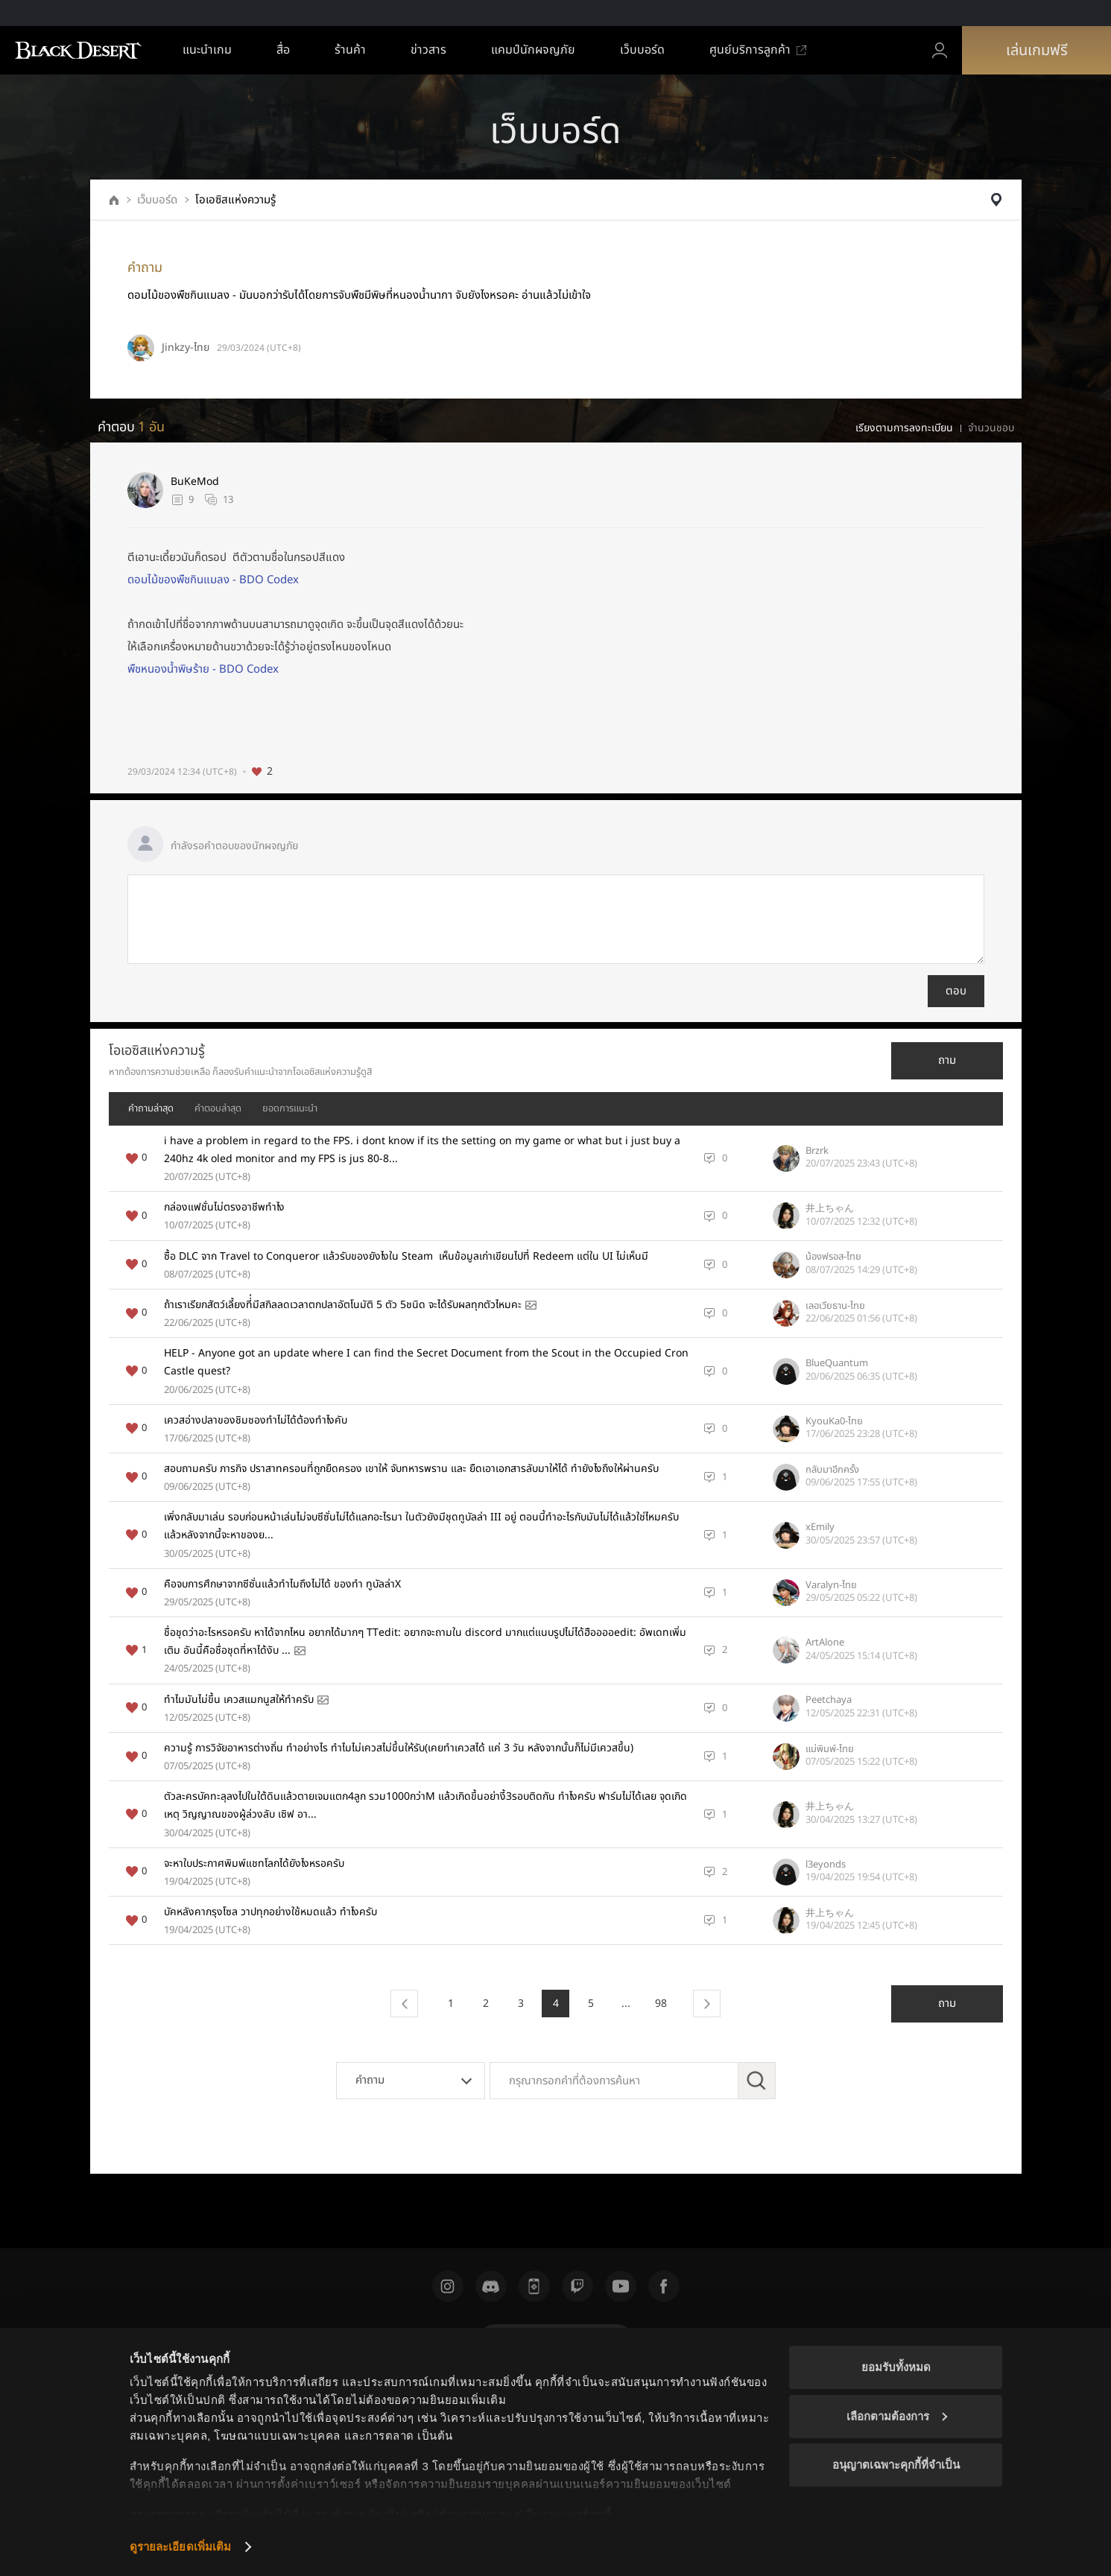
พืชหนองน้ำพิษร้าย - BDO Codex (203, 669)
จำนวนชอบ (991, 428)
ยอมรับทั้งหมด (896, 2367)
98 (661, 2003)
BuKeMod (195, 482)
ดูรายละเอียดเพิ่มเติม (181, 2546)
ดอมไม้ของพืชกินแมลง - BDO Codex (213, 580)
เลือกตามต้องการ (896, 2416)
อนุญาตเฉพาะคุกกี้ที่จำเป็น (896, 2464)
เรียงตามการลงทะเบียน (904, 428)
